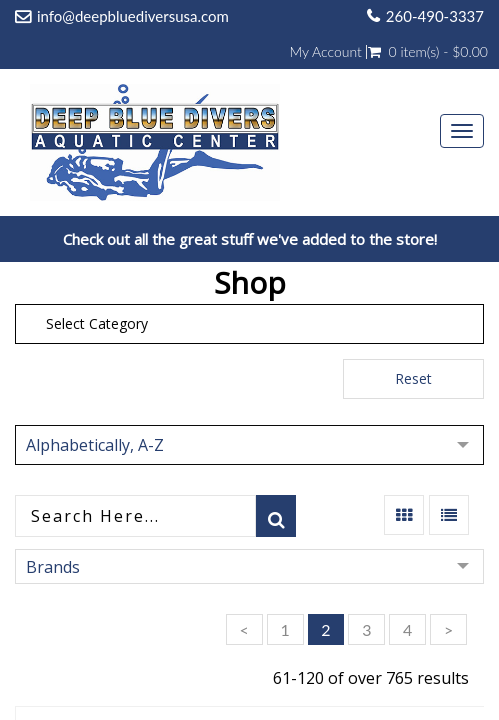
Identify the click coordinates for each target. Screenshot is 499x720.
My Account (325, 52)
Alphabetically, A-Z (95, 445)
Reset (413, 378)
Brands (53, 567)
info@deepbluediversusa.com (133, 16)
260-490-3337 (435, 16)
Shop (250, 282)
